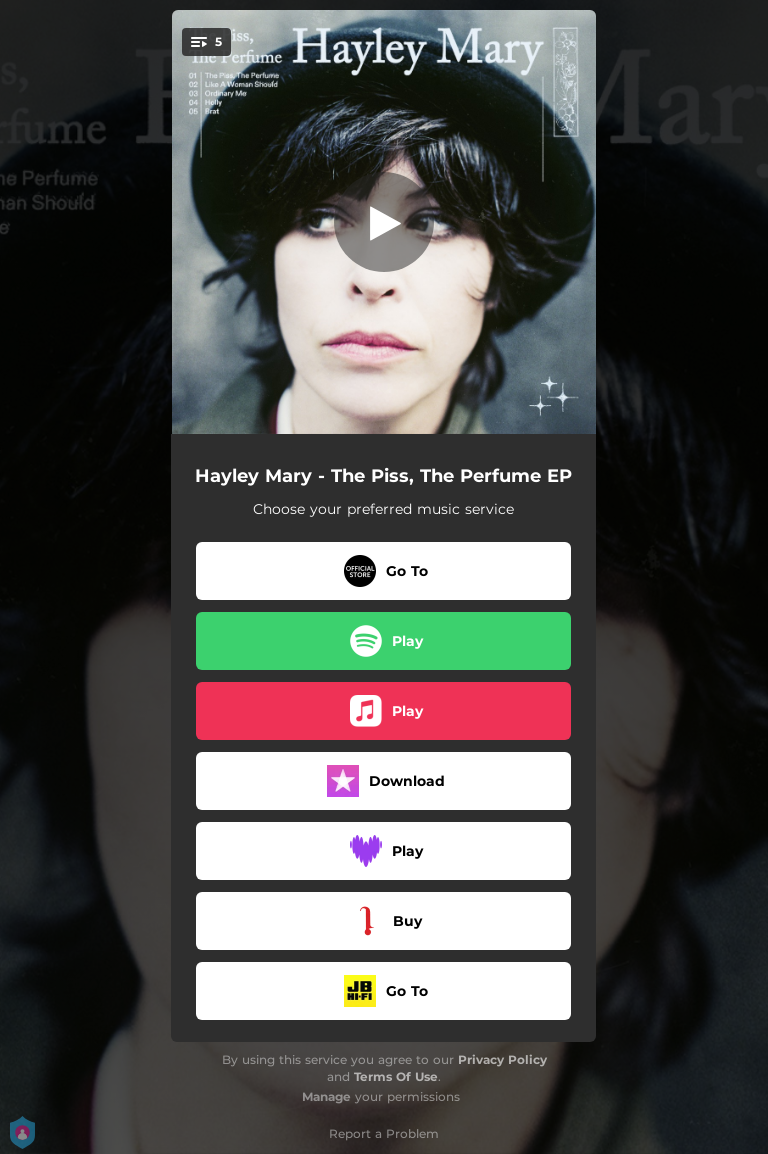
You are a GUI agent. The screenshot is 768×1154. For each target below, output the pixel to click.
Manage (326, 1096)
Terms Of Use (396, 1076)
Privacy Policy (502, 1059)
